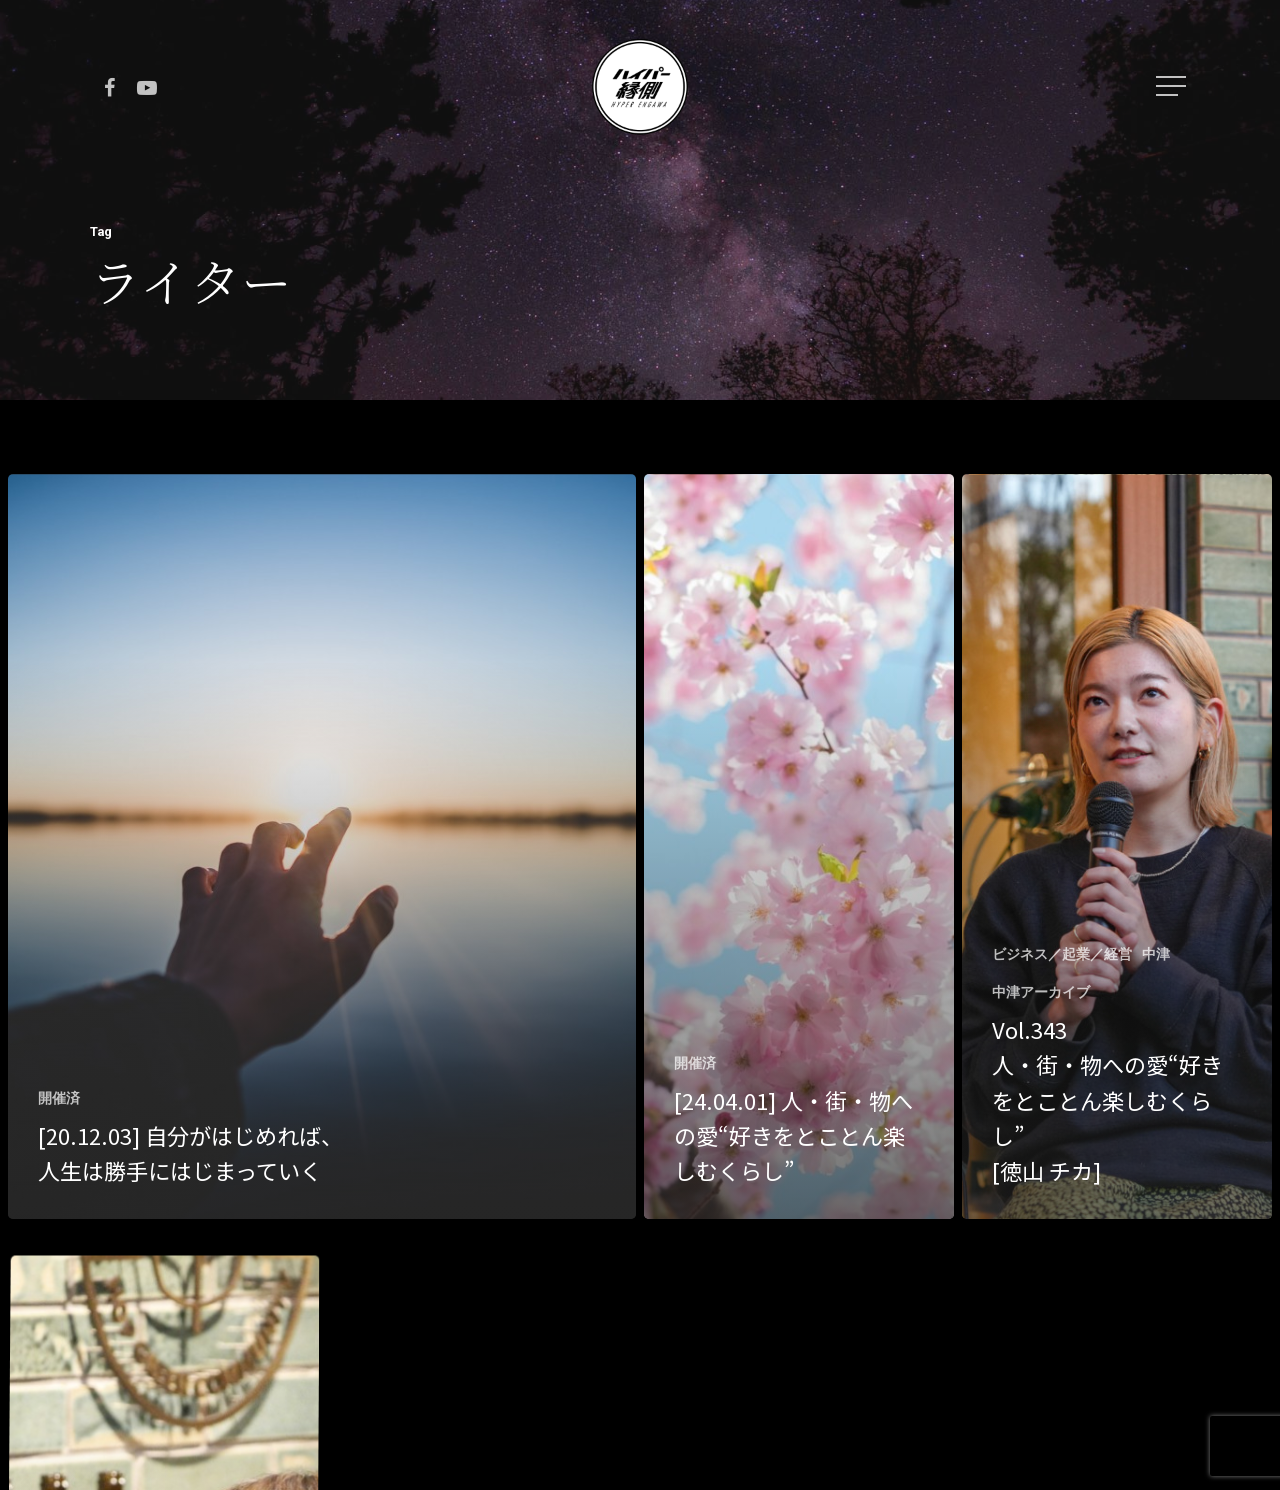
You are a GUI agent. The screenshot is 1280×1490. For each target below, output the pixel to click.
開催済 (59, 1098)
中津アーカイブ (1041, 992)
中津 (1156, 954)
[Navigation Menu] (1173, 86)
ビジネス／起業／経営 (1062, 954)
